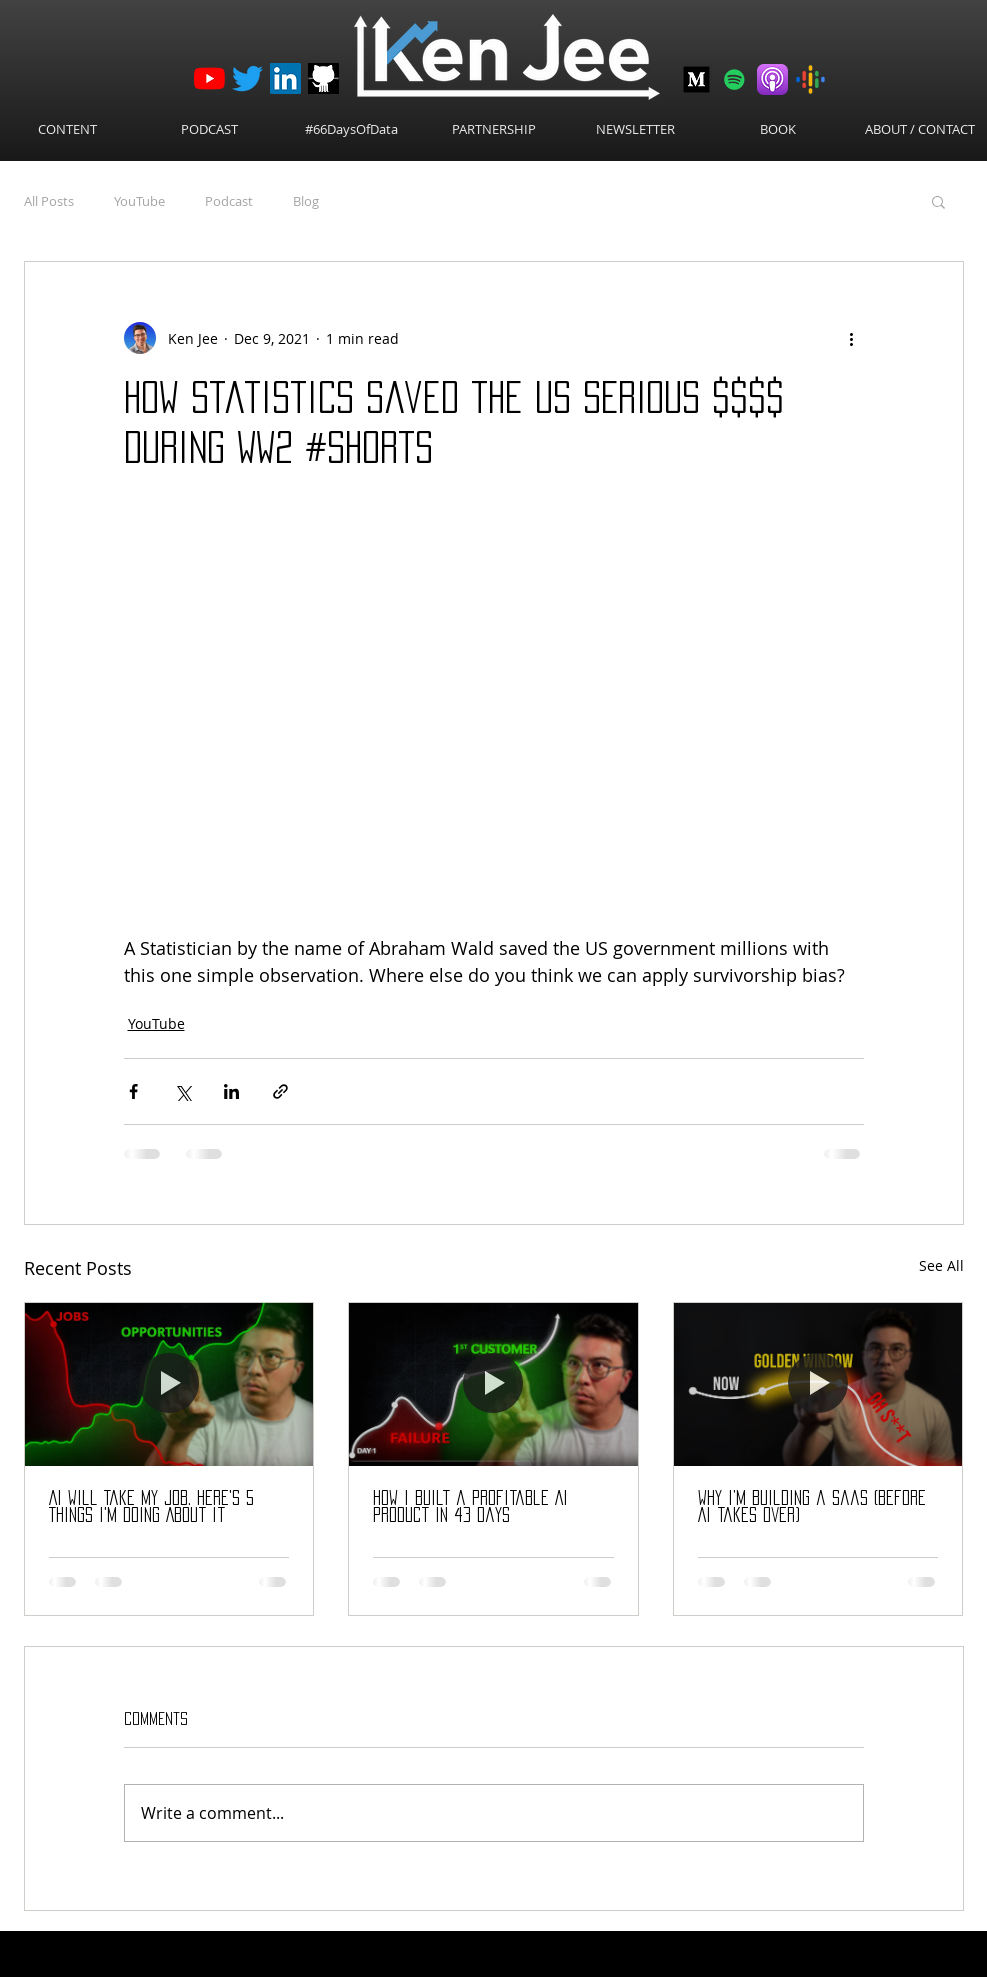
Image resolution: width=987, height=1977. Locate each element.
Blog (306, 201)
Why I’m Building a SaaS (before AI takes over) (812, 1506)
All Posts (49, 201)
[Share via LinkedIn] (231, 1091)
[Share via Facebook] (133, 1091)
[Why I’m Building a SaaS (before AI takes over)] (818, 1384)
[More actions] (852, 338)
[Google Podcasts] (810, 79)
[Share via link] (280, 1091)
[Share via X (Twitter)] (182, 1091)
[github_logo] (323, 78)
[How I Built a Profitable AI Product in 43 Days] (493, 1384)
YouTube (139, 201)
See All (941, 1265)
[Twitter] (247, 78)
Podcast (229, 201)
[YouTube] (209, 78)
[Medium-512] (696, 79)
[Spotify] (734, 79)
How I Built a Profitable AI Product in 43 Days (470, 1506)
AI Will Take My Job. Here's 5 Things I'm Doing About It (151, 1506)
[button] (938, 201)
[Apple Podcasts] (772, 79)
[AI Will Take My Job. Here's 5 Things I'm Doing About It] (169, 1384)
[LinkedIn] (285, 78)
